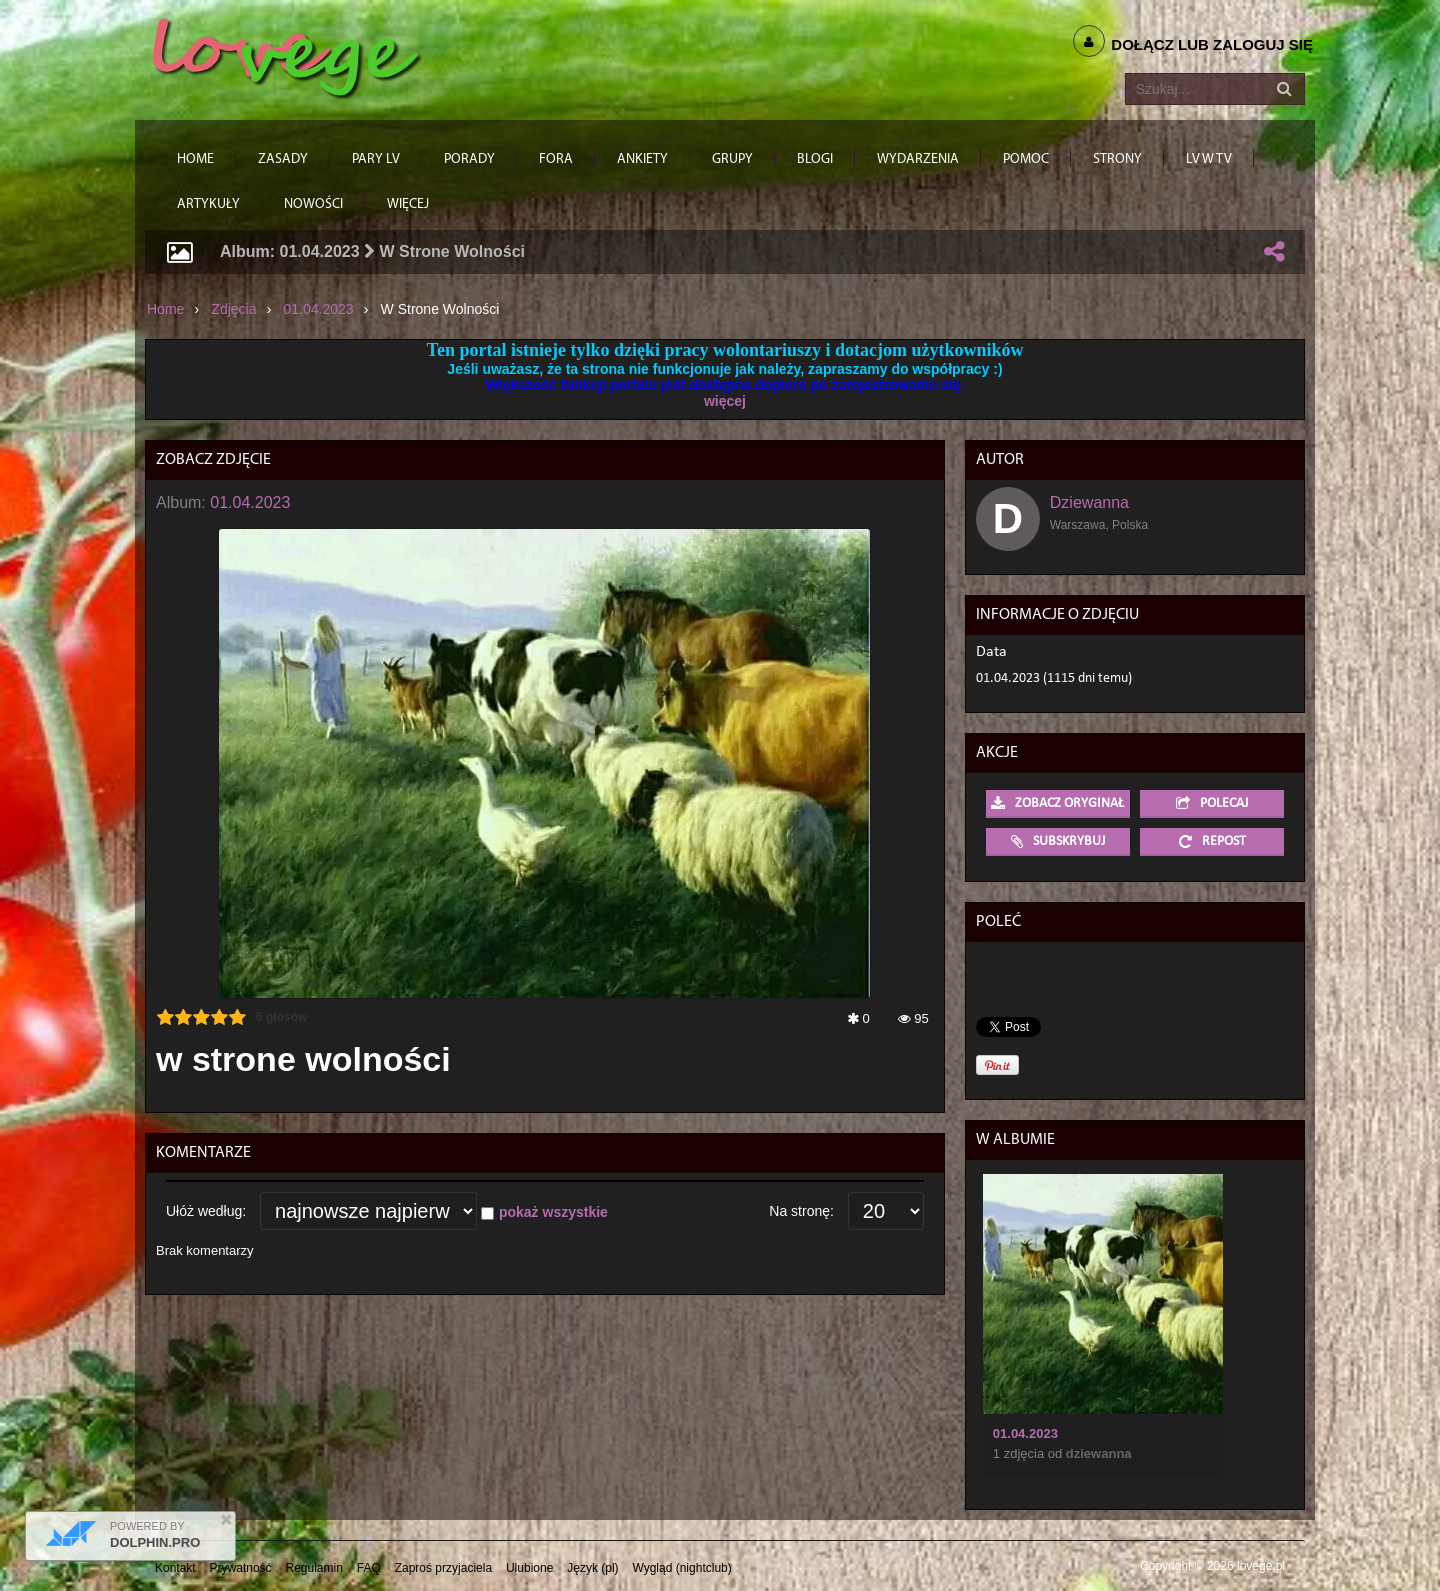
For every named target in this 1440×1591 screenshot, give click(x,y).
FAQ (369, 1568)
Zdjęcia (233, 309)
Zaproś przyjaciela (443, 1568)
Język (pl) (592, 1568)
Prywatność (241, 1568)
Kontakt (175, 1568)
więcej (725, 401)
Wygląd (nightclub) (681, 1568)
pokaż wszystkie (553, 1212)
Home (165, 309)
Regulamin (314, 1568)
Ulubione (529, 1568)
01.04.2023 (319, 309)
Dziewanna (1089, 502)
